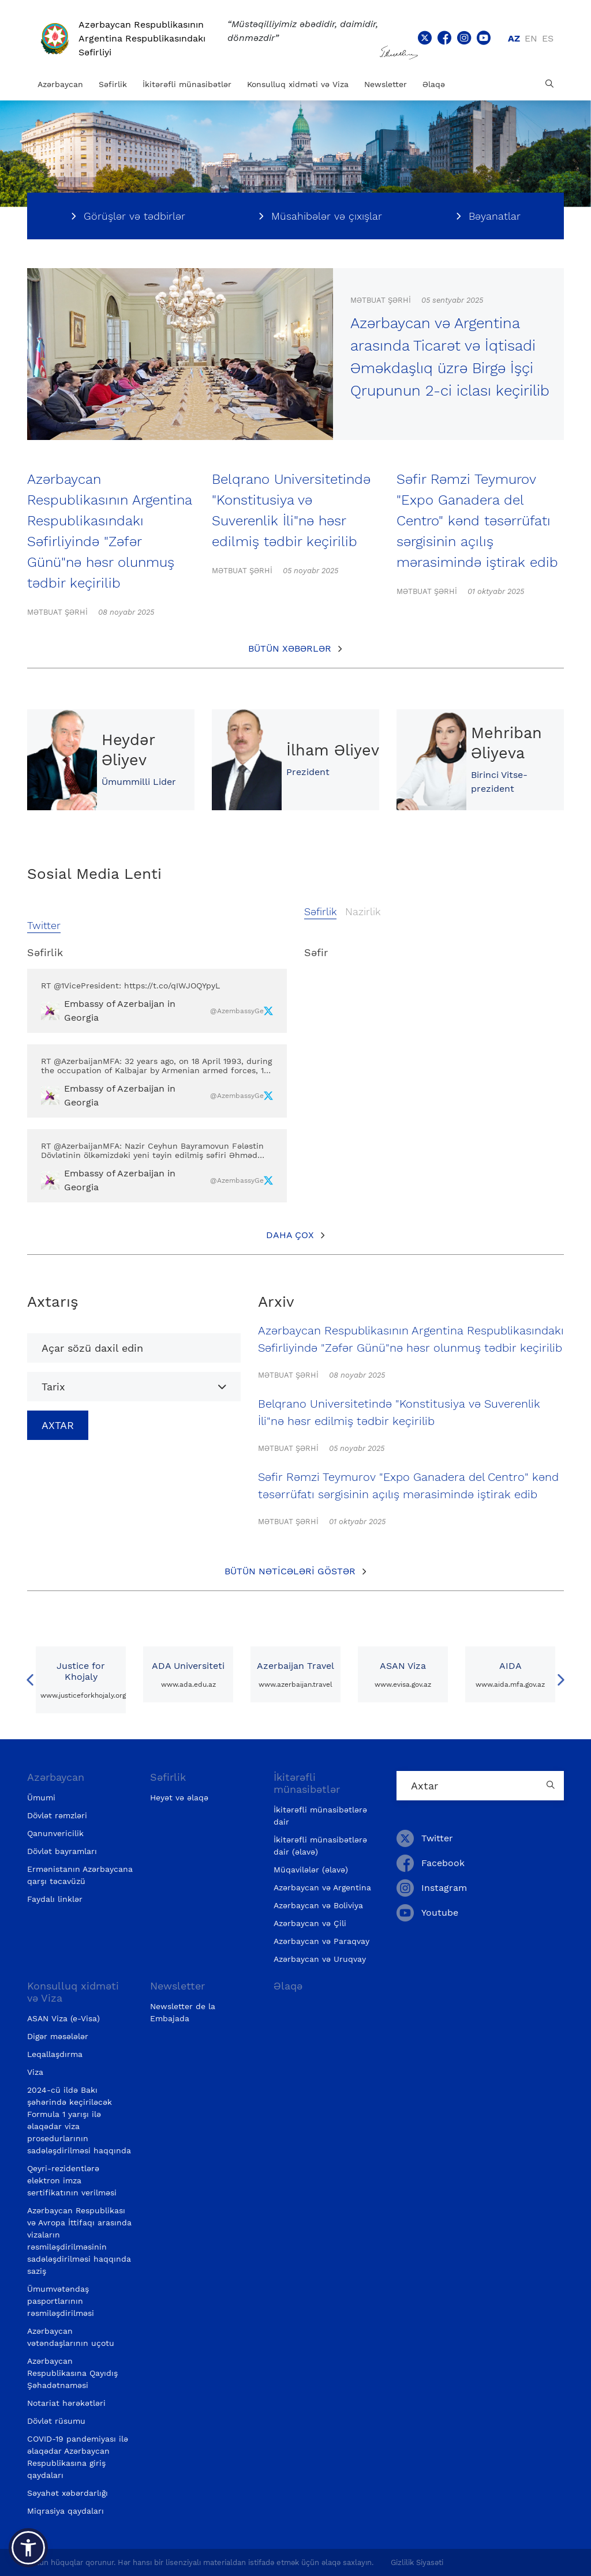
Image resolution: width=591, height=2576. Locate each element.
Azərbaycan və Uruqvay (320, 1959)
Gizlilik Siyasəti (417, 2562)
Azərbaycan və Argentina (322, 1887)
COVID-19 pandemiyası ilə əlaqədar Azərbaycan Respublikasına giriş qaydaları (77, 2457)
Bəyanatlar (495, 216)
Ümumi (41, 1797)
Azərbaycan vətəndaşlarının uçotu (70, 2337)
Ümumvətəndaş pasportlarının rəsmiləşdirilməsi (60, 2301)
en (531, 38)
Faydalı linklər (55, 1899)
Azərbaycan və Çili (310, 1923)
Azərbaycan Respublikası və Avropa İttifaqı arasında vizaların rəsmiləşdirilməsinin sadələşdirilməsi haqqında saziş (79, 2241)
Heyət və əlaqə (179, 1797)
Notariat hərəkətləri (66, 2403)
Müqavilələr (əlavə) (311, 1869)
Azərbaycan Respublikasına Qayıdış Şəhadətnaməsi (72, 2373)
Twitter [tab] (44, 925)
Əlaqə (433, 84)
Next (561, 1680)
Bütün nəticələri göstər (290, 1571)
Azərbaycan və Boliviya (318, 1905)
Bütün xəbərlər (289, 648)
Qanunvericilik (55, 1833)
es (547, 38)
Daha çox (290, 1234)
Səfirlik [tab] (320, 911)
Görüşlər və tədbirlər (134, 216)
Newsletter (385, 84)
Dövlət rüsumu (56, 2420)
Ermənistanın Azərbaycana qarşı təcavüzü (80, 1875)
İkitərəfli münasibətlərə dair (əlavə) (320, 1845)
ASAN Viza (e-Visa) (63, 2018)
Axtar (58, 1425)
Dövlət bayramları (62, 1851)
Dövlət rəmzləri (57, 1815)
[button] (28, 2547)
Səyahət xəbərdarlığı (67, 2493)
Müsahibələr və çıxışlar (326, 216)
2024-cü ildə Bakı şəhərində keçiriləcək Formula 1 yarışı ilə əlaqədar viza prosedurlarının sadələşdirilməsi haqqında (79, 2120)
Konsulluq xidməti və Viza (298, 84)
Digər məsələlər (57, 2036)
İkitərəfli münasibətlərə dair (320, 1815)
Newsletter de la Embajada (182, 2012)
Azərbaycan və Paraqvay (321, 1941)
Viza (35, 2072)
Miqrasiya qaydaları (65, 2510)
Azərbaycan (60, 84)
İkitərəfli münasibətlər (187, 84)
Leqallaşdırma (55, 2054)
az (514, 38)
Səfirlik (113, 84)
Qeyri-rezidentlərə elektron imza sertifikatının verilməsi (72, 2180)
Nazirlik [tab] (362, 911)
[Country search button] (552, 1785)
